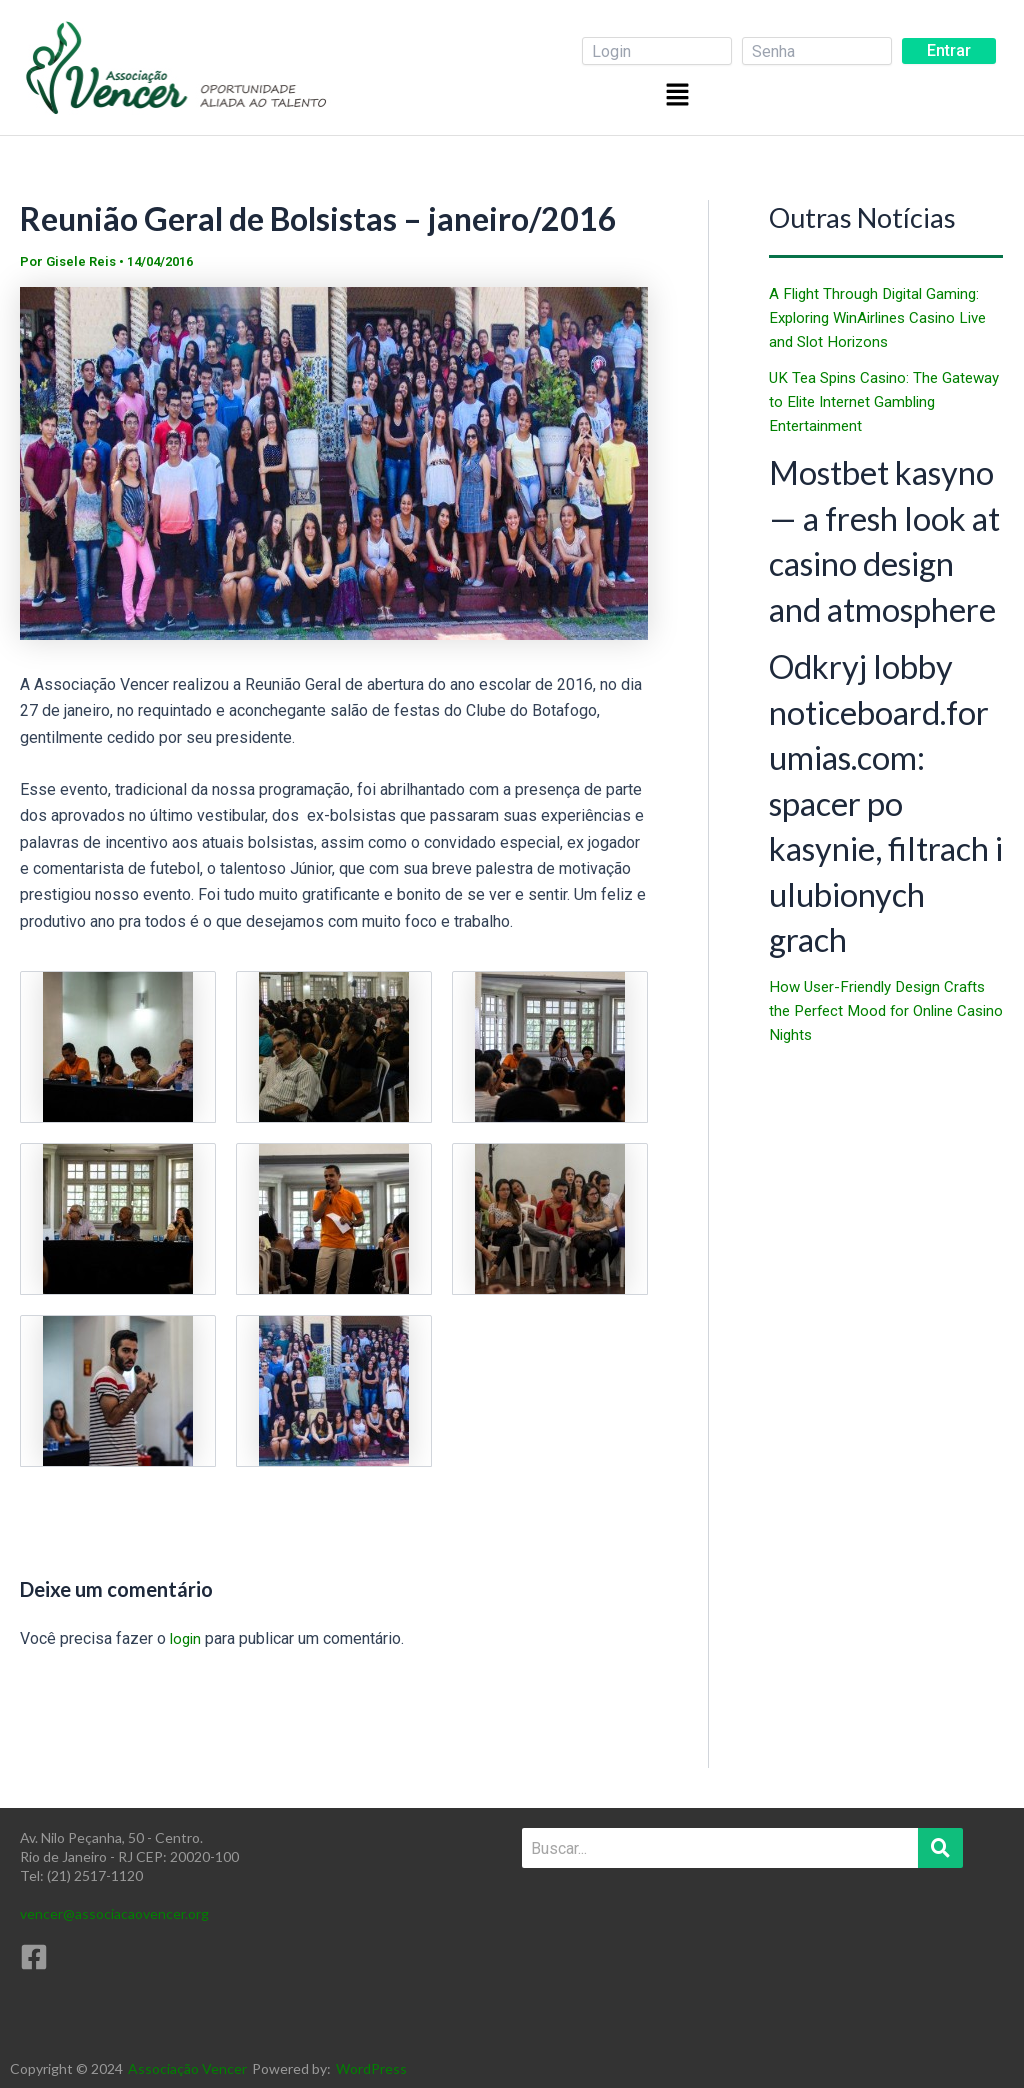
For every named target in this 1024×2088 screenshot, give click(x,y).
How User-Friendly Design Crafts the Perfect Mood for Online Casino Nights (885, 1215)
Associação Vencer (187, 2068)
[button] (680, 94)
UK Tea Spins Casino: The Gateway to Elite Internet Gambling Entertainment (858, 401)
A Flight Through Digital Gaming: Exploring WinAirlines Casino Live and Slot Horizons (886, 317)
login (187, 1638)
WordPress (371, 2068)
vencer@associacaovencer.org (114, 1913)
